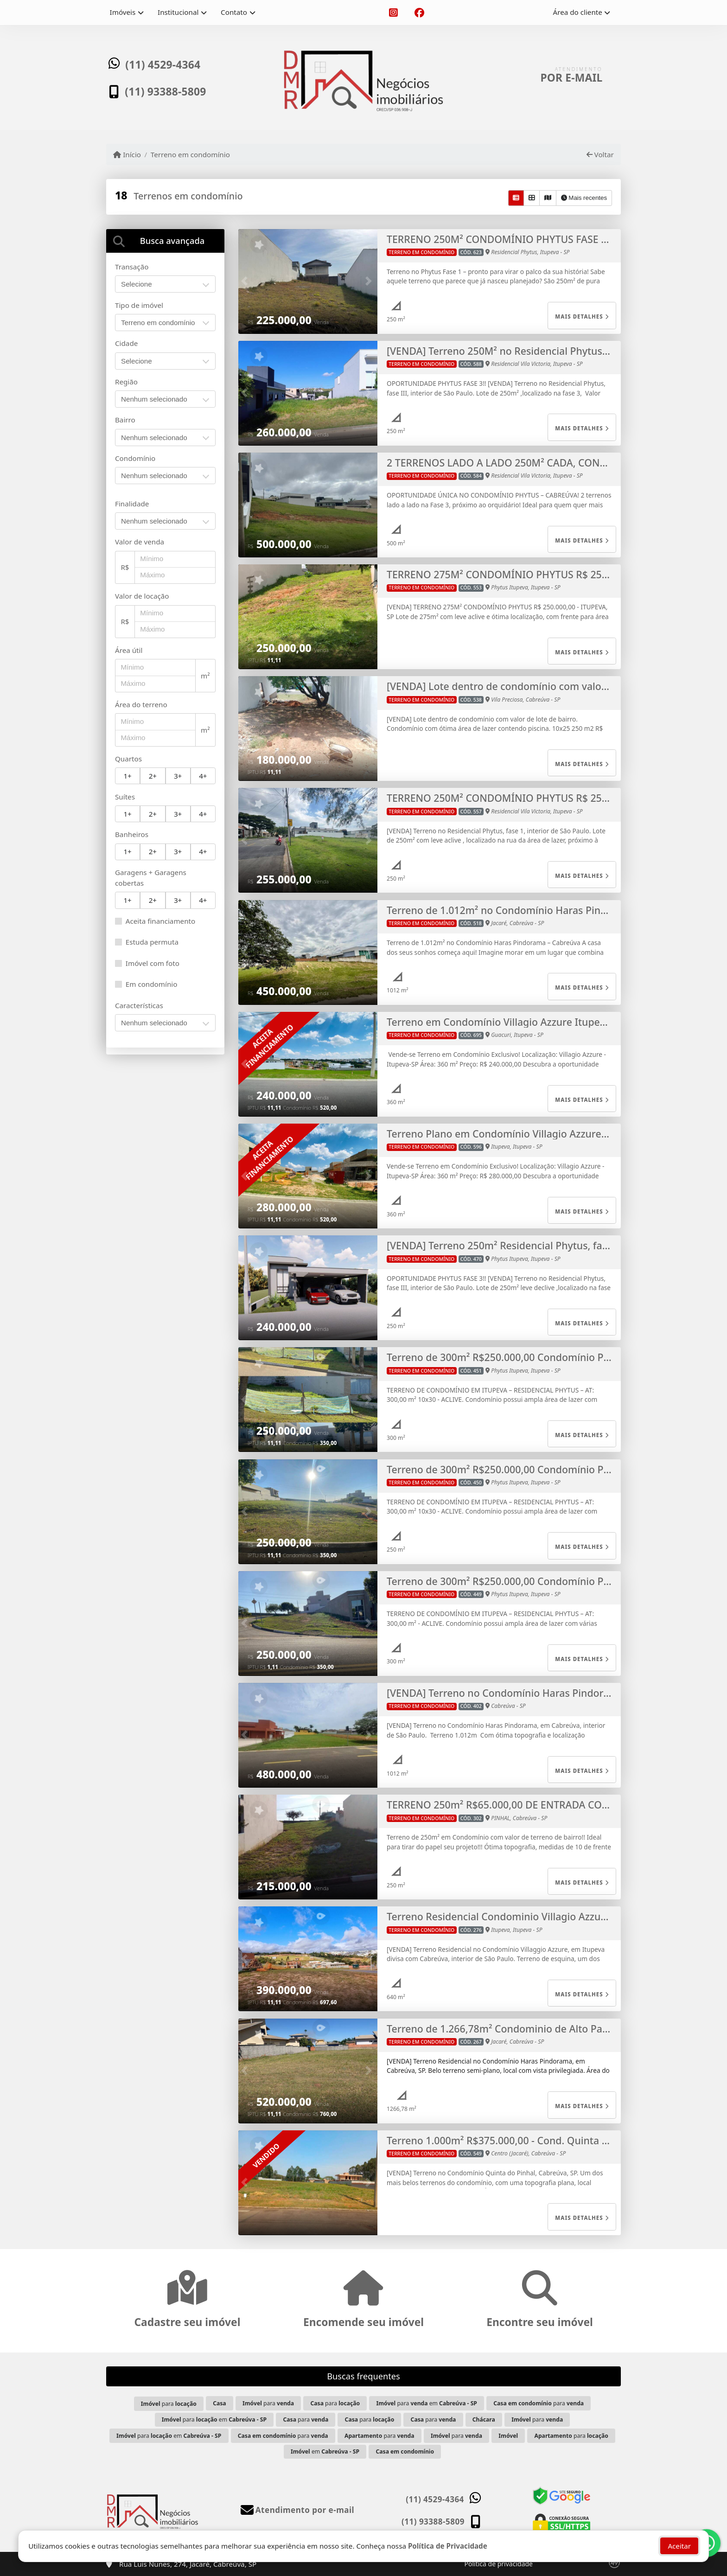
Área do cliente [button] (577, 12)
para (169, 2404)
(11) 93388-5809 (167, 90)
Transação (131, 266)
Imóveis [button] (123, 12)
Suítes (125, 796)
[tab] (165, 241)
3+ (178, 775)
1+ (127, 775)
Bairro (125, 419)
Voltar (600, 154)
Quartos (128, 758)
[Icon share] (393, 13)
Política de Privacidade (447, 2545)
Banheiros (131, 834)
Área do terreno (141, 704)
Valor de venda (139, 541)
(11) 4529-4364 (164, 66)
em (325, 2451)
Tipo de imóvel (139, 305)
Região (126, 381)
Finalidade (132, 503)
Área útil (128, 650)
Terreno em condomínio (190, 154)
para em (426, 2403)
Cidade (126, 343)
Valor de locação (142, 596)
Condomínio (135, 458)
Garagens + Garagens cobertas (150, 878)
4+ (203, 775)
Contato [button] (234, 12)
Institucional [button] (178, 12)
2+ (153, 775)
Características (139, 1005)
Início (127, 154)
